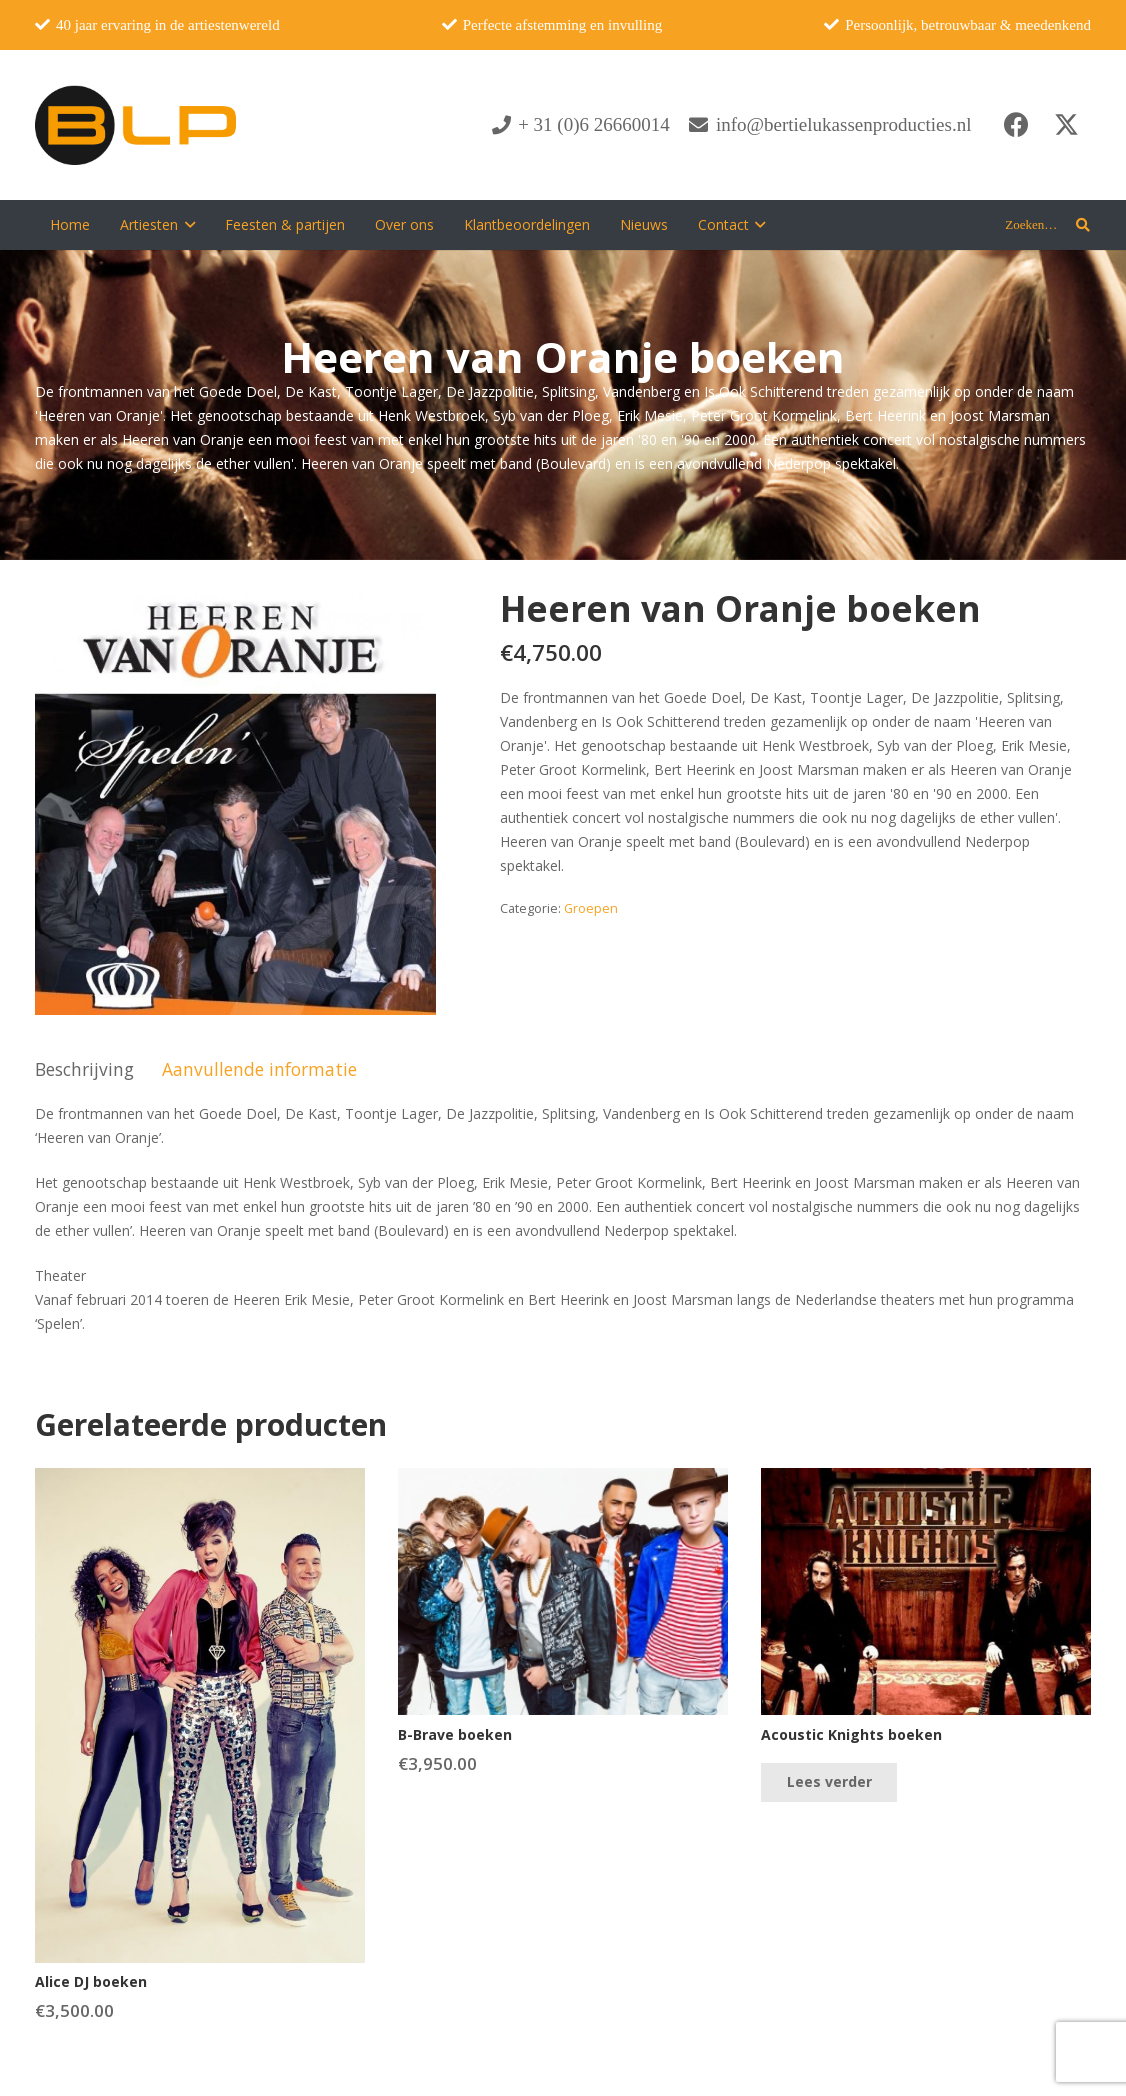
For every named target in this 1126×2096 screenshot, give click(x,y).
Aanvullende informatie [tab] (259, 1069)
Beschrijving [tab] (84, 1069)
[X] (1066, 125)
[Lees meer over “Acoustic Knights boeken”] (828, 1782)
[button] (186, 225)
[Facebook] (1016, 125)
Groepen (591, 908)
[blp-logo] (135, 125)
